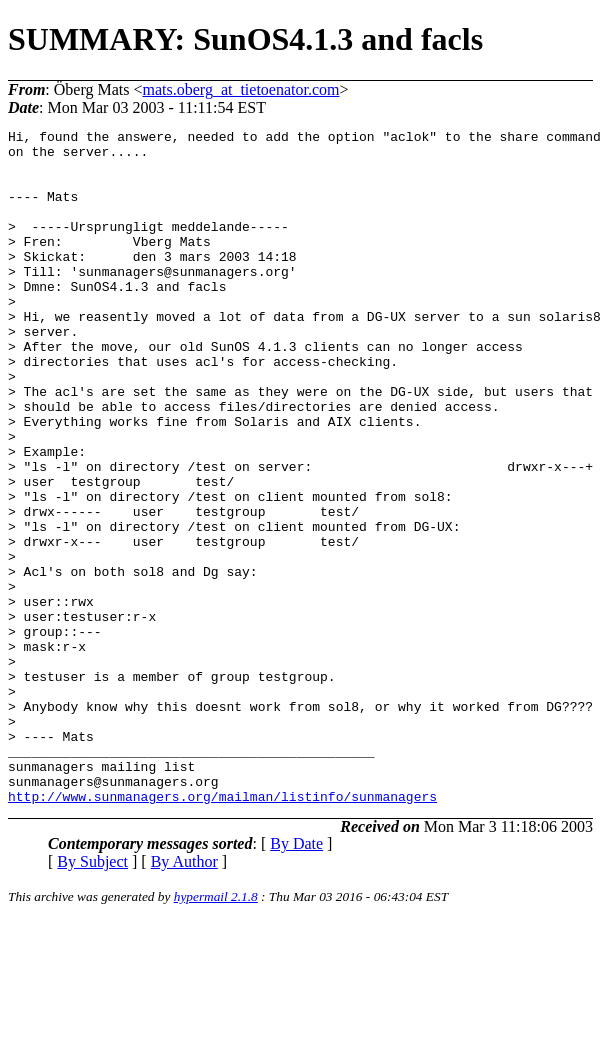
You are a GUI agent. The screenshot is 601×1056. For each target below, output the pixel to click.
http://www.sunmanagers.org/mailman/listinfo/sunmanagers (222, 931)
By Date (296, 978)
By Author (184, 996)
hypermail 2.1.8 (216, 1031)
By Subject (92, 996)
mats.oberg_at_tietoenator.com (241, 89)
